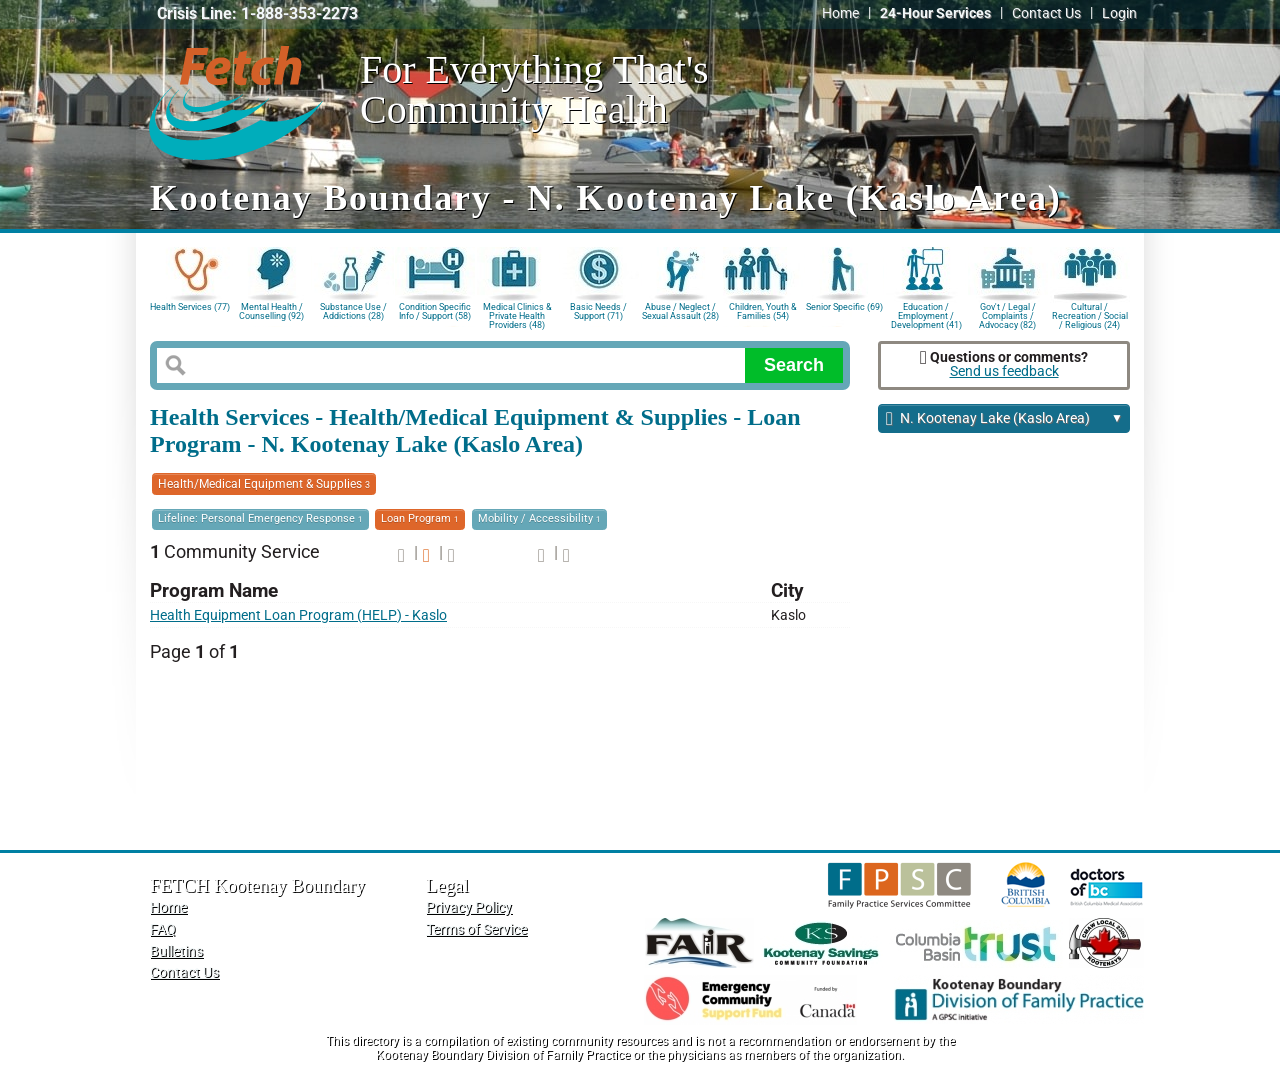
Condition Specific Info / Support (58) (435, 311)
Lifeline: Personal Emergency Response (260, 518)
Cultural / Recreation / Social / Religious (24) (1090, 314)
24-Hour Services (935, 13)
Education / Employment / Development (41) (926, 314)
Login (1119, 13)
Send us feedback (1004, 371)
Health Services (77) (190, 307)
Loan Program (420, 518)
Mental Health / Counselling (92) (271, 311)
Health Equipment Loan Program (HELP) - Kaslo (298, 615)
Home (840, 13)
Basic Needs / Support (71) (598, 311)
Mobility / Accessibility (539, 518)
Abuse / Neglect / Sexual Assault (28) (680, 311)
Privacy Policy (469, 907)
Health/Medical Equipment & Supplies (264, 484)
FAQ (163, 929)
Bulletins (176, 951)
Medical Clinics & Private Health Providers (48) (517, 314)
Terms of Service (476, 929)
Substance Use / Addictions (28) (353, 311)
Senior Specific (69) (844, 307)
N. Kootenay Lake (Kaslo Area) (1004, 419)
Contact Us (1046, 13)
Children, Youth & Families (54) (763, 311)
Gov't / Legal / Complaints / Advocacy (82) (1007, 314)
